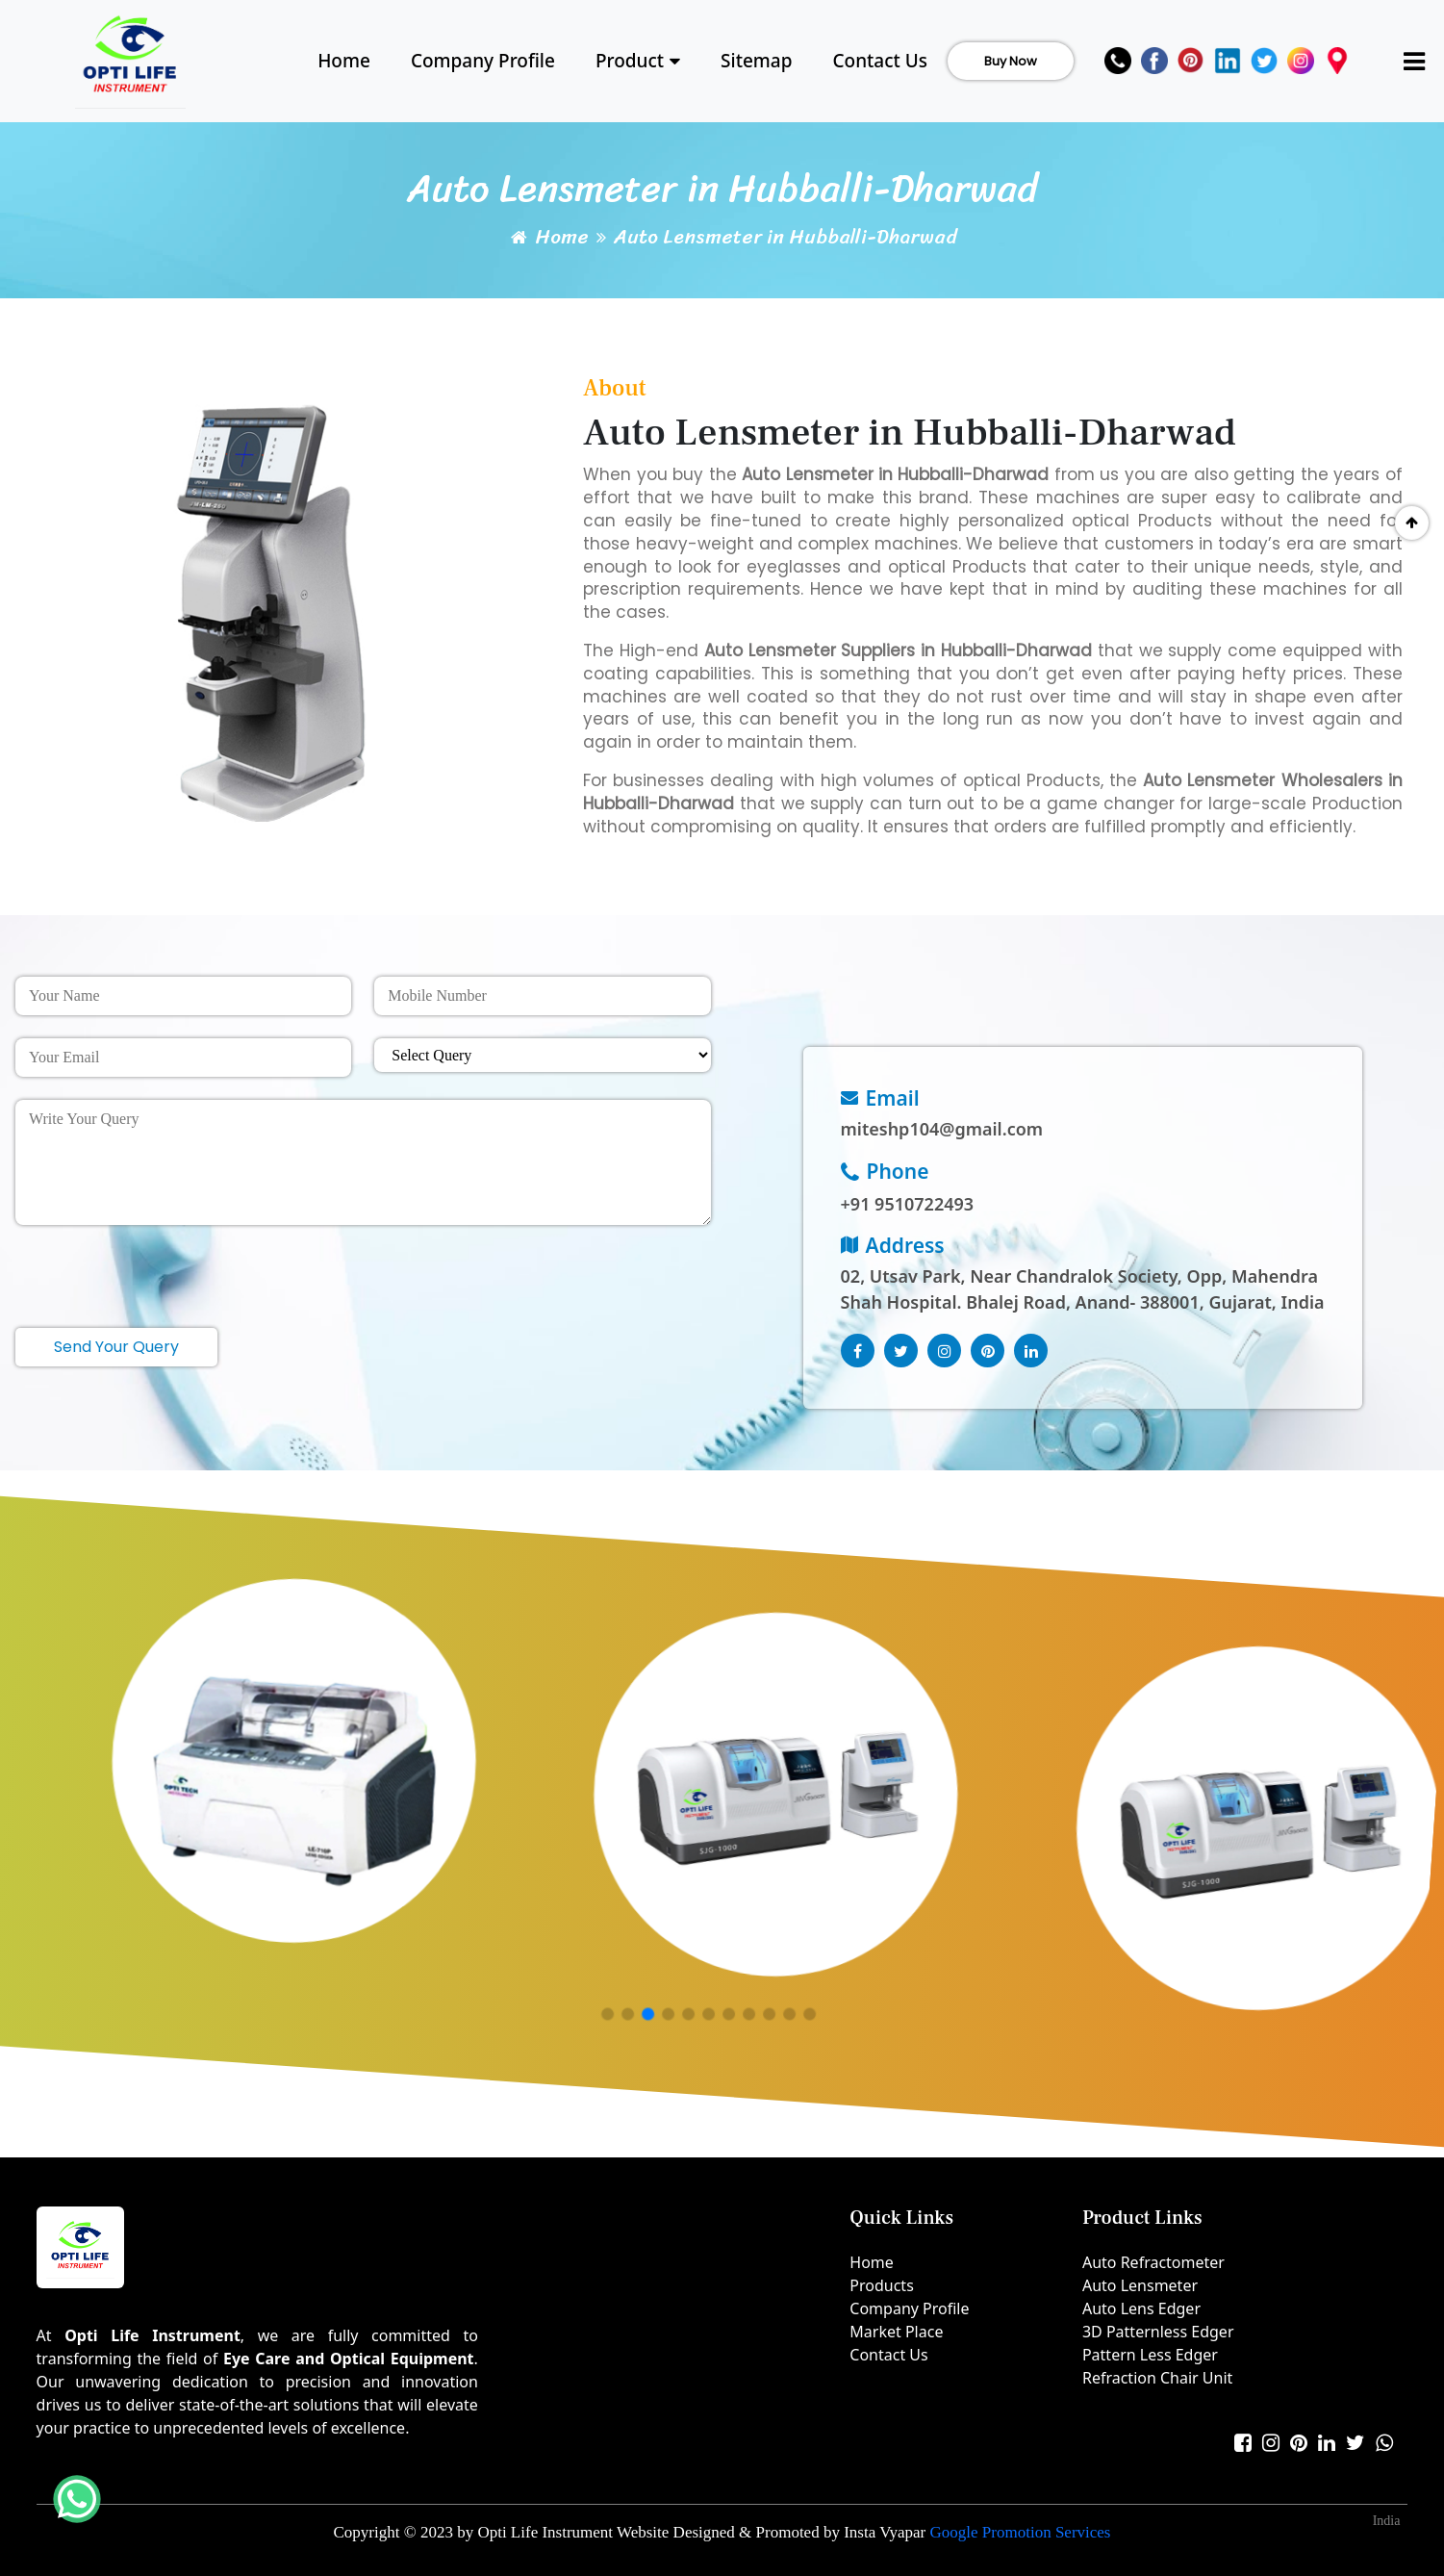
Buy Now (1010, 61)
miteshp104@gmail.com (942, 1128)
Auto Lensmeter (1140, 2285)
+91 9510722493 (908, 1203)
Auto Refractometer (1153, 2262)
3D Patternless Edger (1158, 2331)
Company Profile (483, 60)
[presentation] (161, 1268)
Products (881, 2285)
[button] (607, 2014)
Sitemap (756, 60)
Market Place (896, 2331)
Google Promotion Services (1020, 2532)
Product (637, 60)
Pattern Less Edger (1150, 2354)
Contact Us (879, 60)
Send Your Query (116, 1347)
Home (343, 60)
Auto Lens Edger (1141, 2308)
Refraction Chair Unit (1157, 2377)
